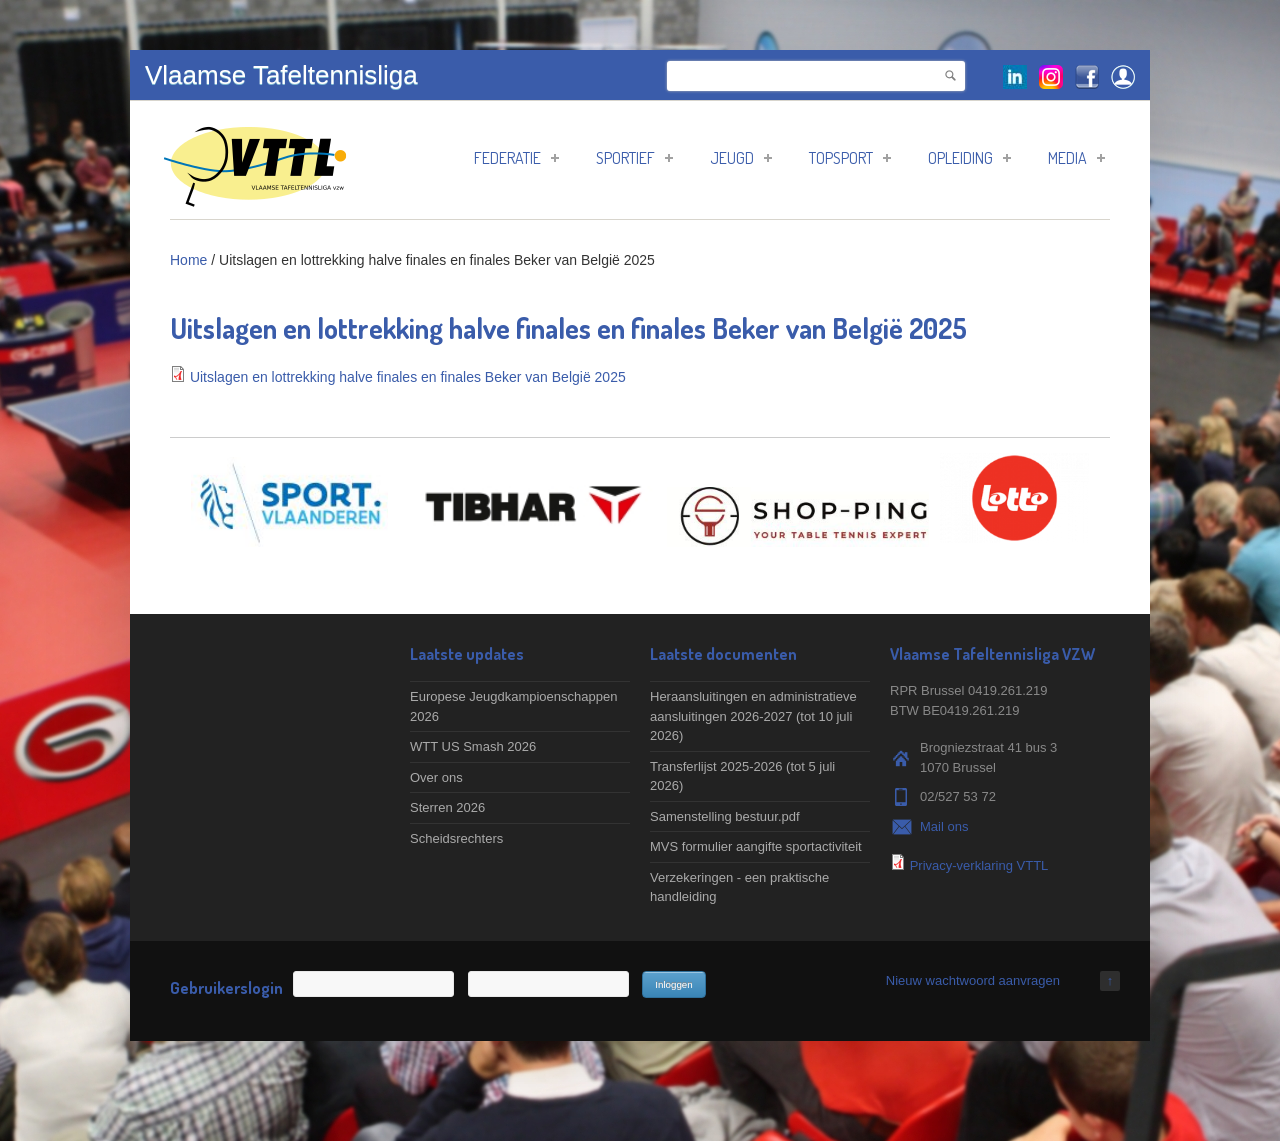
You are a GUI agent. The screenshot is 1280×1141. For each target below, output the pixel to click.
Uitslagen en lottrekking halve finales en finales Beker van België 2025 (408, 377)
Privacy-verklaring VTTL (979, 865)
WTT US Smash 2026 (473, 746)
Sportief (634, 158)
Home (188, 260)
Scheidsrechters (456, 838)
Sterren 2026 (447, 807)
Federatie (516, 158)
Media (1076, 158)
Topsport (850, 158)
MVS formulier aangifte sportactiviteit (756, 846)
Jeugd (741, 158)
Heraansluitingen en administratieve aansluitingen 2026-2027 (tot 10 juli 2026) (753, 716)
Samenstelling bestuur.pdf (725, 816)
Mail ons (944, 826)
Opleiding (969, 158)
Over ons (436, 777)
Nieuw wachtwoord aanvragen (973, 980)
